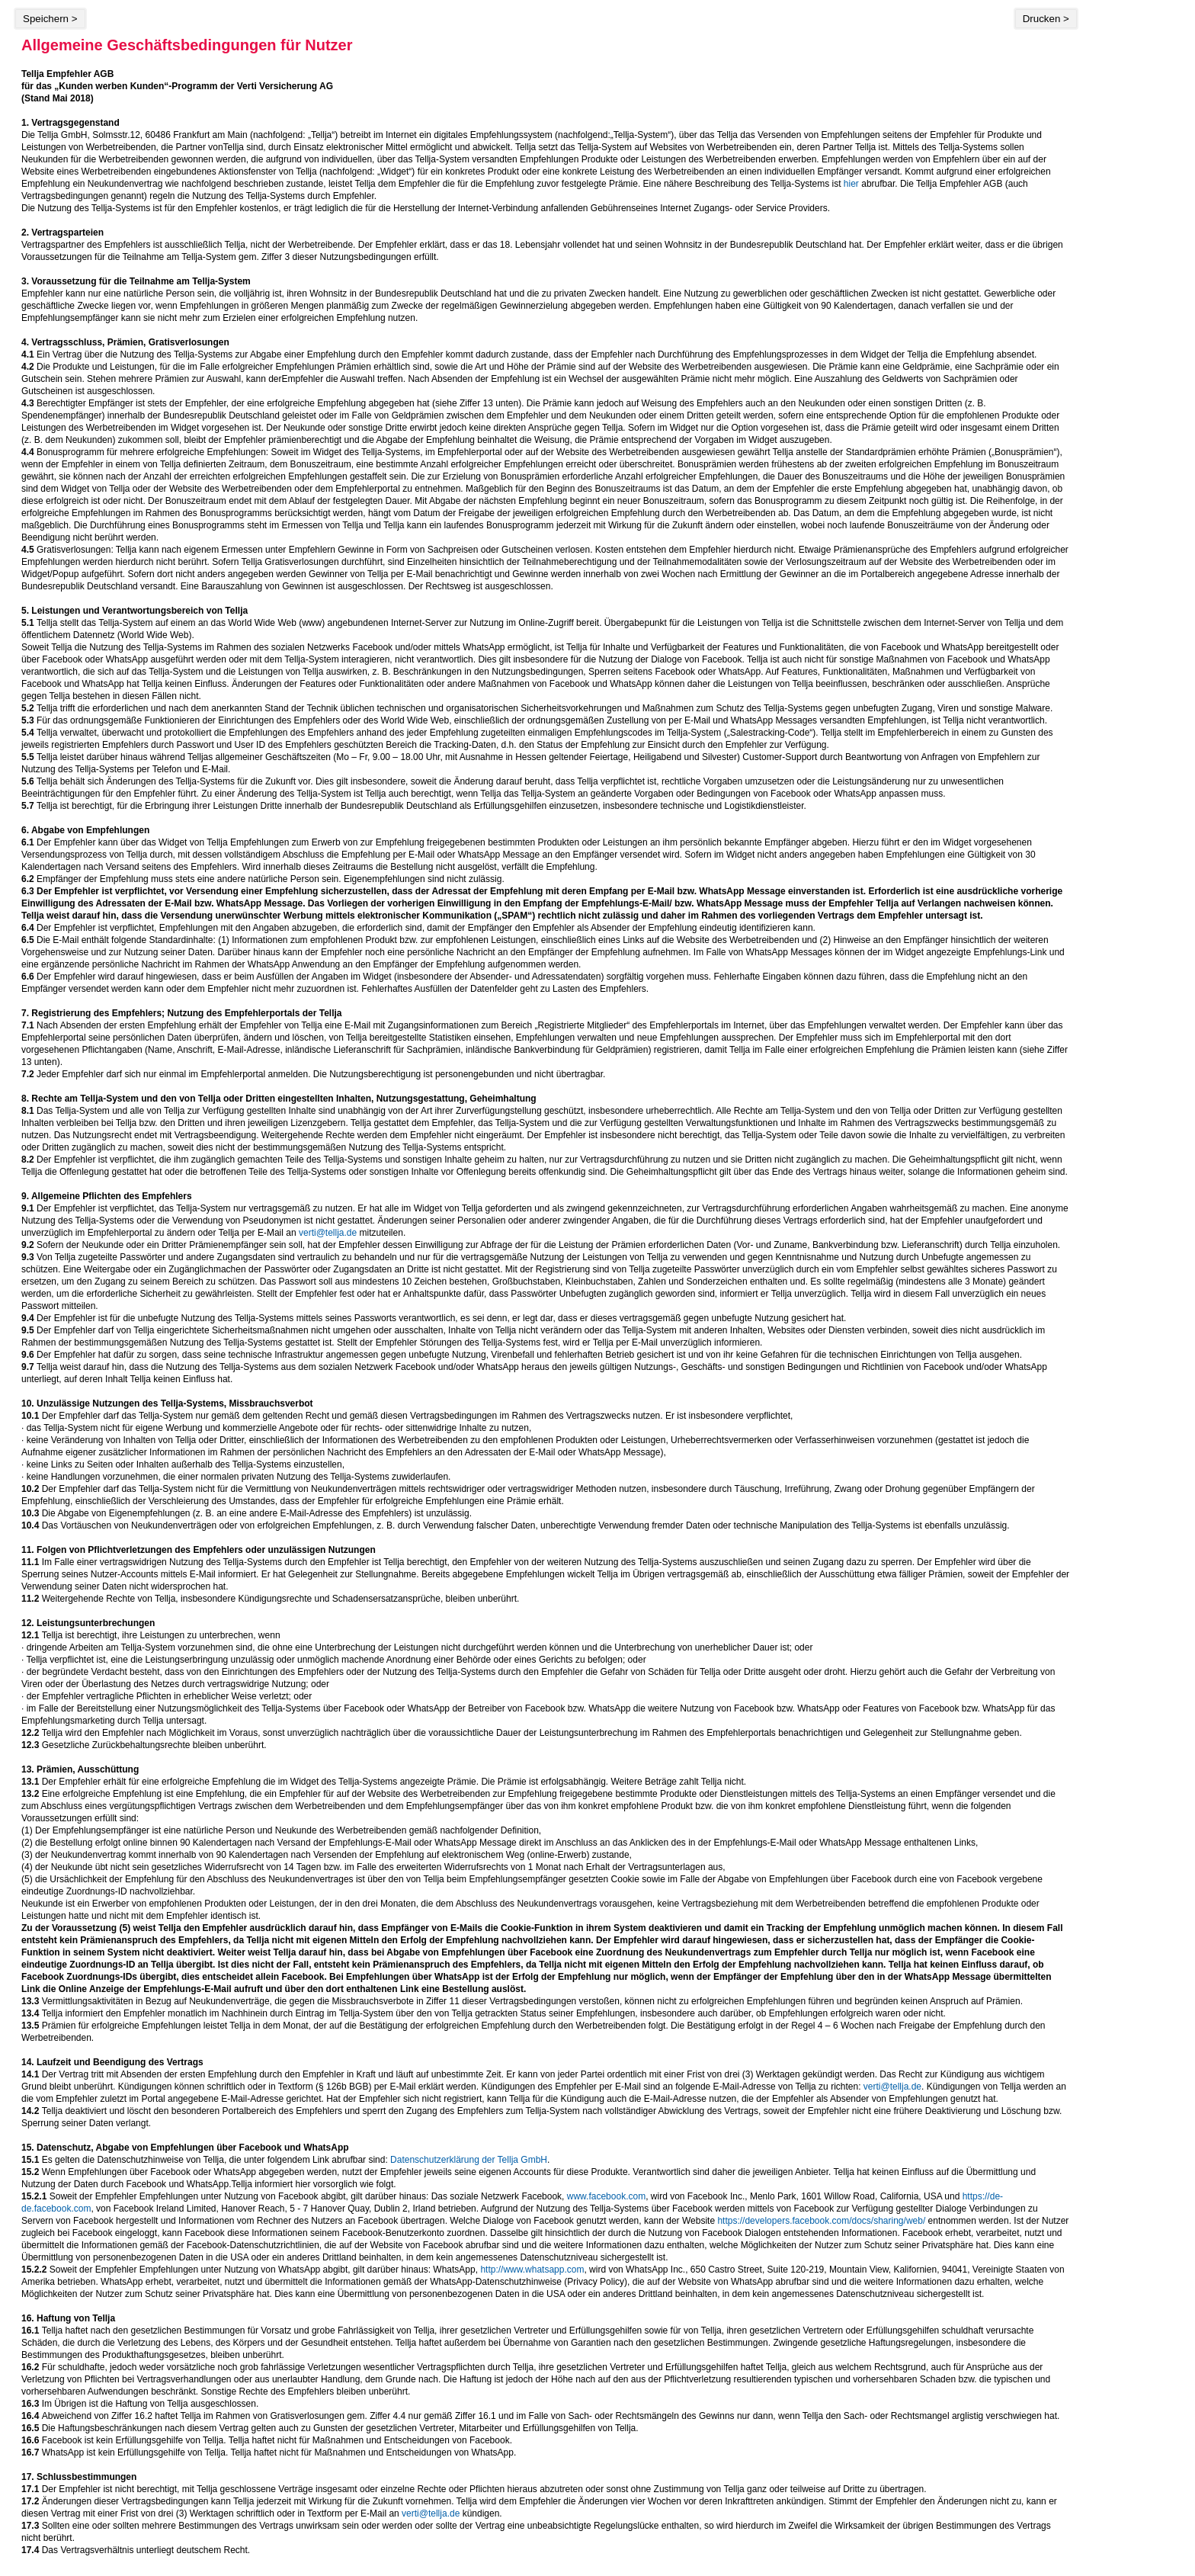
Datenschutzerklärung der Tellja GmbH (468, 2159)
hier (851, 183)
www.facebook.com (606, 2196)
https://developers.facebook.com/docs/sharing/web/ (821, 2220)
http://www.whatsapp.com (532, 2269)
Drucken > (1046, 18)
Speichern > (50, 18)
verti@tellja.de (328, 1232)
